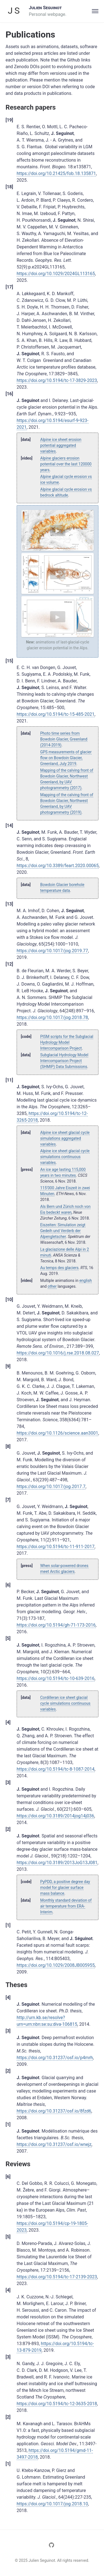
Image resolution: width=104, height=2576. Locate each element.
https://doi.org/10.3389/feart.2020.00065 (58, 865)
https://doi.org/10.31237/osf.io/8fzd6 (54, 2111)
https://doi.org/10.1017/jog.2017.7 (51, 1486)
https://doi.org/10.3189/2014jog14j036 (55, 1816)
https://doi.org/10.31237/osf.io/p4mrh (55, 2057)
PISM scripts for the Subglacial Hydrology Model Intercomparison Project (66, 1042)
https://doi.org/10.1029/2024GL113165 (56, 273)
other (52, 1286)
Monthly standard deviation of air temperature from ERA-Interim (66, 1906)
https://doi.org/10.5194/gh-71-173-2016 (56, 1625)
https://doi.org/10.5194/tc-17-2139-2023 (57, 2276)
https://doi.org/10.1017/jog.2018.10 (52, 2503)
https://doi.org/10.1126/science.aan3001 (57, 1433)
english (85, 1280)
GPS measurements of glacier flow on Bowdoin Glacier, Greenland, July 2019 (66, 758)
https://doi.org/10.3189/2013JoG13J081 (57, 1862)
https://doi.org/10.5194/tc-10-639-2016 (56, 1678)
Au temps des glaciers (59, 1267)
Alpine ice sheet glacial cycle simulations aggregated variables (65, 1138)
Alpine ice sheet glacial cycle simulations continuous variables (65, 1157)
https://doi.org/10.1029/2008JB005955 (56, 1965)
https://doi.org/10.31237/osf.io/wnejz (54, 2144)
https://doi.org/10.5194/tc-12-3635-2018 (57, 2403)
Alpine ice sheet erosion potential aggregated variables (60, 445)
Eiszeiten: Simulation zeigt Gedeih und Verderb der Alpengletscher (62, 1231)
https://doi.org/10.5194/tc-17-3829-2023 (57, 380)
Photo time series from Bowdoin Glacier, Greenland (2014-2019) (63, 739)
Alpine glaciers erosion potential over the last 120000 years (66, 464)
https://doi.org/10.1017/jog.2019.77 (52, 950)
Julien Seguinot (45, 7)
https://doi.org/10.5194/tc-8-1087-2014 (56, 1769)
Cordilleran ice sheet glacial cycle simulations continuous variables (65, 1703)
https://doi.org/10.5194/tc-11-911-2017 (56, 1546)
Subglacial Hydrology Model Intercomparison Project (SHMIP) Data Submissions (64, 1061)
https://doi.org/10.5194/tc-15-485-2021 (56, 714)
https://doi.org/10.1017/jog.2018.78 (52, 1017)
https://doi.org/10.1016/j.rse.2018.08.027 (58, 1353)
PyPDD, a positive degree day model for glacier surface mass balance (65, 1887)
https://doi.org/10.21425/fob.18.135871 (56, 173)
